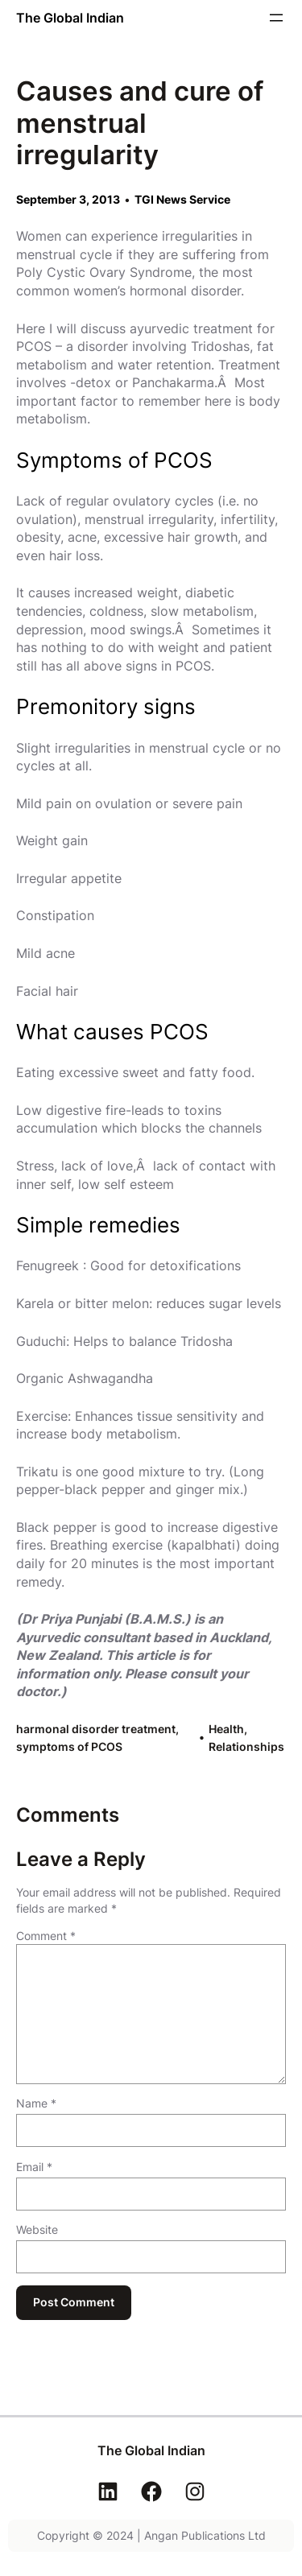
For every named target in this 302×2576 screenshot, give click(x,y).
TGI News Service (182, 199)
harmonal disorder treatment (96, 1729)
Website (37, 2229)
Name (36, 2103)
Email (34, 2167)
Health (226, 1729)
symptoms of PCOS (69, 1746)
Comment (46, 1935)
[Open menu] (276, 17)
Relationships (246, 1746)
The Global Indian (70, 18)
